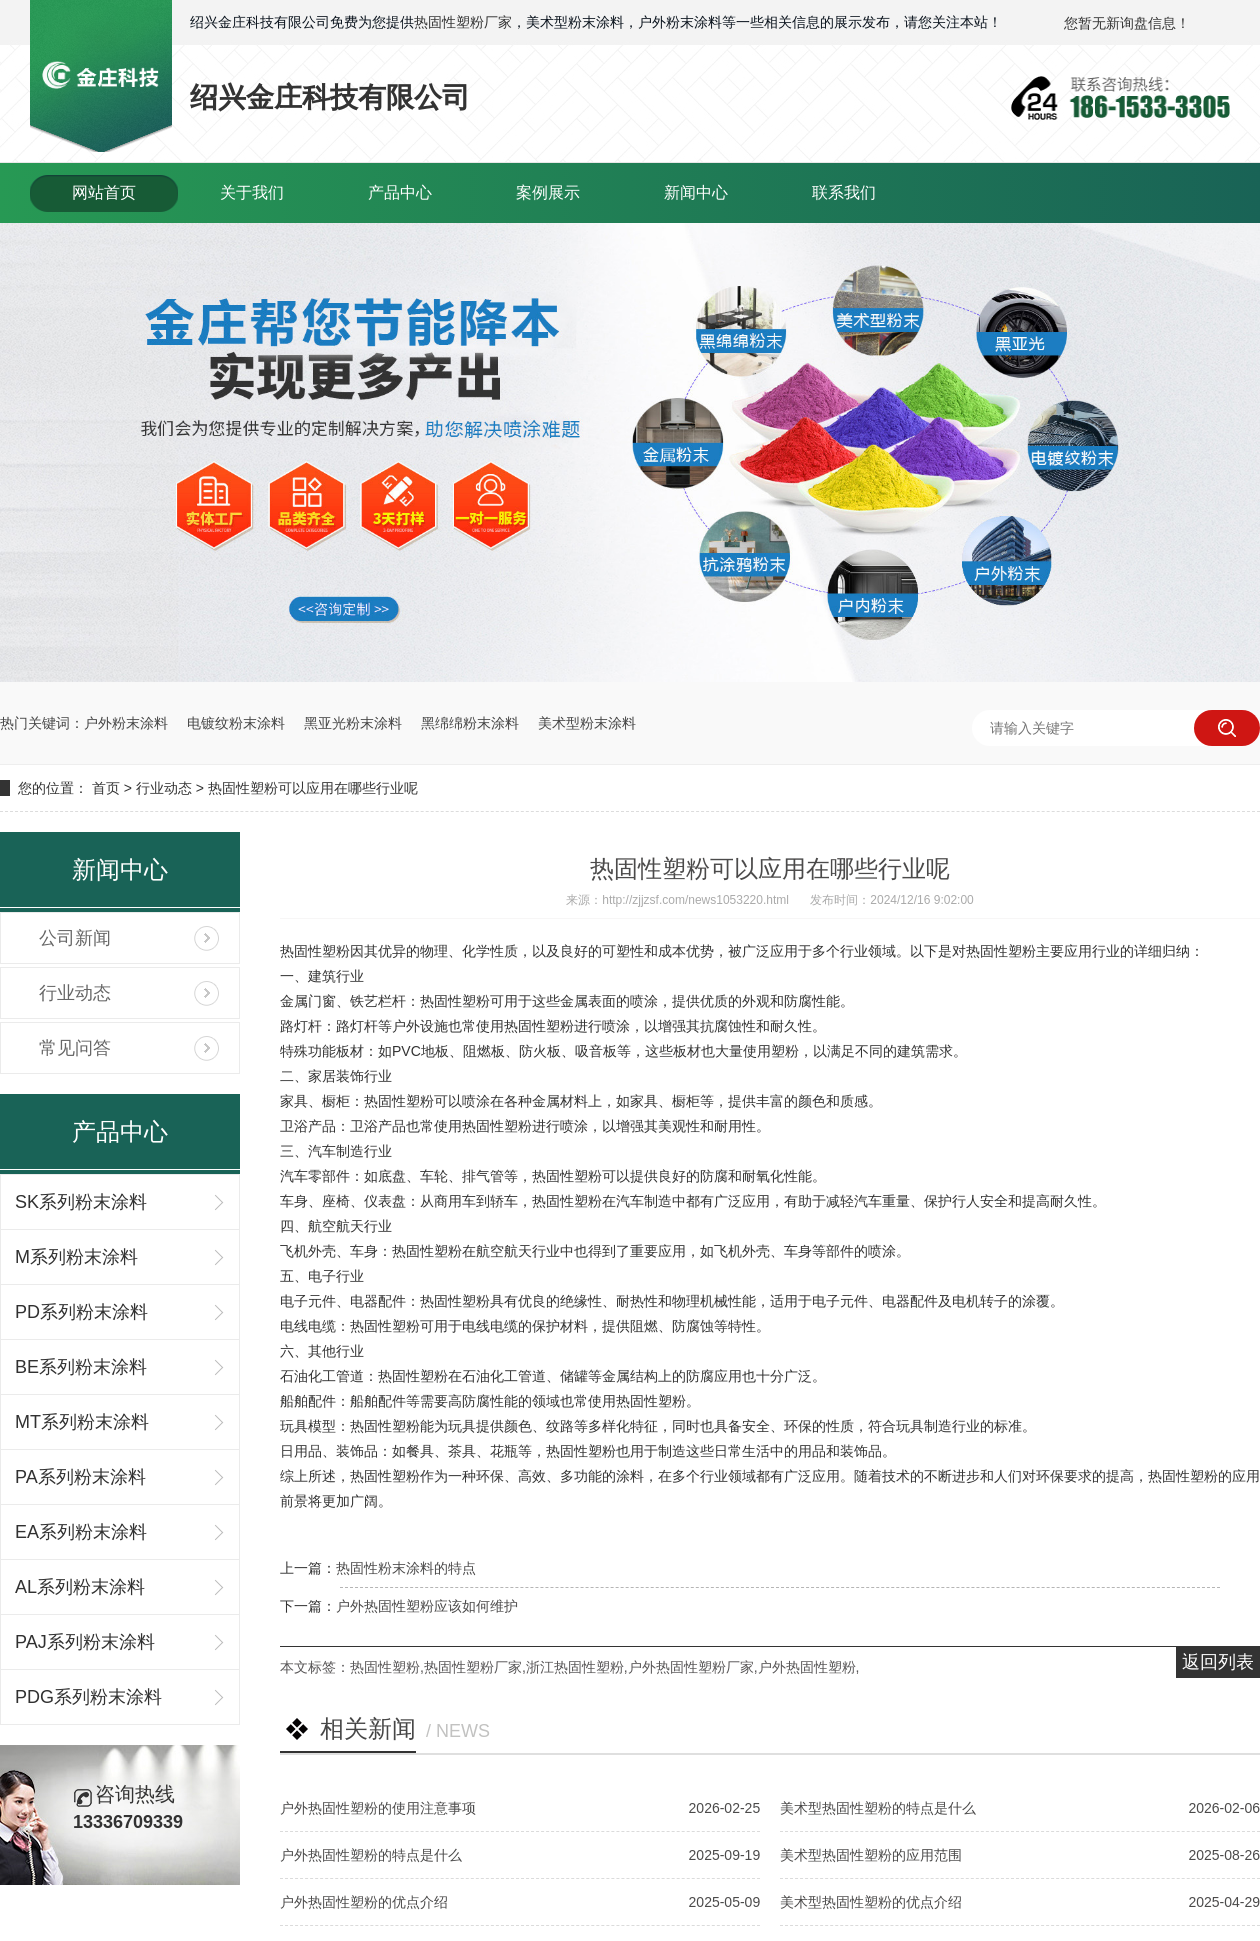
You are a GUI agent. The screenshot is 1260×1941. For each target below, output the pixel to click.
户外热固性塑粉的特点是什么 (371, 1855)
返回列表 (1218, 1662)
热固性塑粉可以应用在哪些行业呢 (313, 788)
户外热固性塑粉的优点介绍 (364, 1902)
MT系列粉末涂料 (82, 1422)
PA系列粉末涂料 (80, 1477)
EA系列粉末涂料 (81, 1532)
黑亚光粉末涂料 (353, 723)
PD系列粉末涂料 (81, 1312)
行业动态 (164, 788)
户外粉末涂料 (126, 723)
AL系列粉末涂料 (80, 1587)
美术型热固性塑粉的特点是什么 (878, 1808)
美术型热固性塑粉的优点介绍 (871, 1902)
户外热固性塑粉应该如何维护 (427, 1606)
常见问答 (75, 1048)
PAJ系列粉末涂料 (85, 1642)
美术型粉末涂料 (587, 723)
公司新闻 (75, 938)
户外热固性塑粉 (807, 1667)
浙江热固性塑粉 (575, 1667)
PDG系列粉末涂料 (88, 1697)
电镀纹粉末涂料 (236, 723)
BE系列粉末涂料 (81, 1367)
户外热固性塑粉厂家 (691, 1667)
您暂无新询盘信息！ (1127, 23)
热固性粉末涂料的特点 (406, 1568)
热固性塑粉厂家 (463, 22)
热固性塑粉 (385, 1667)
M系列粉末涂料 (76, 1257)
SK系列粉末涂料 (81, 1202)
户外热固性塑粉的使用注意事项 (378, 1808)
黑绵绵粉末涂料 (470, 723)
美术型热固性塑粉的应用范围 (871, 1855)
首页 (106, 788)
